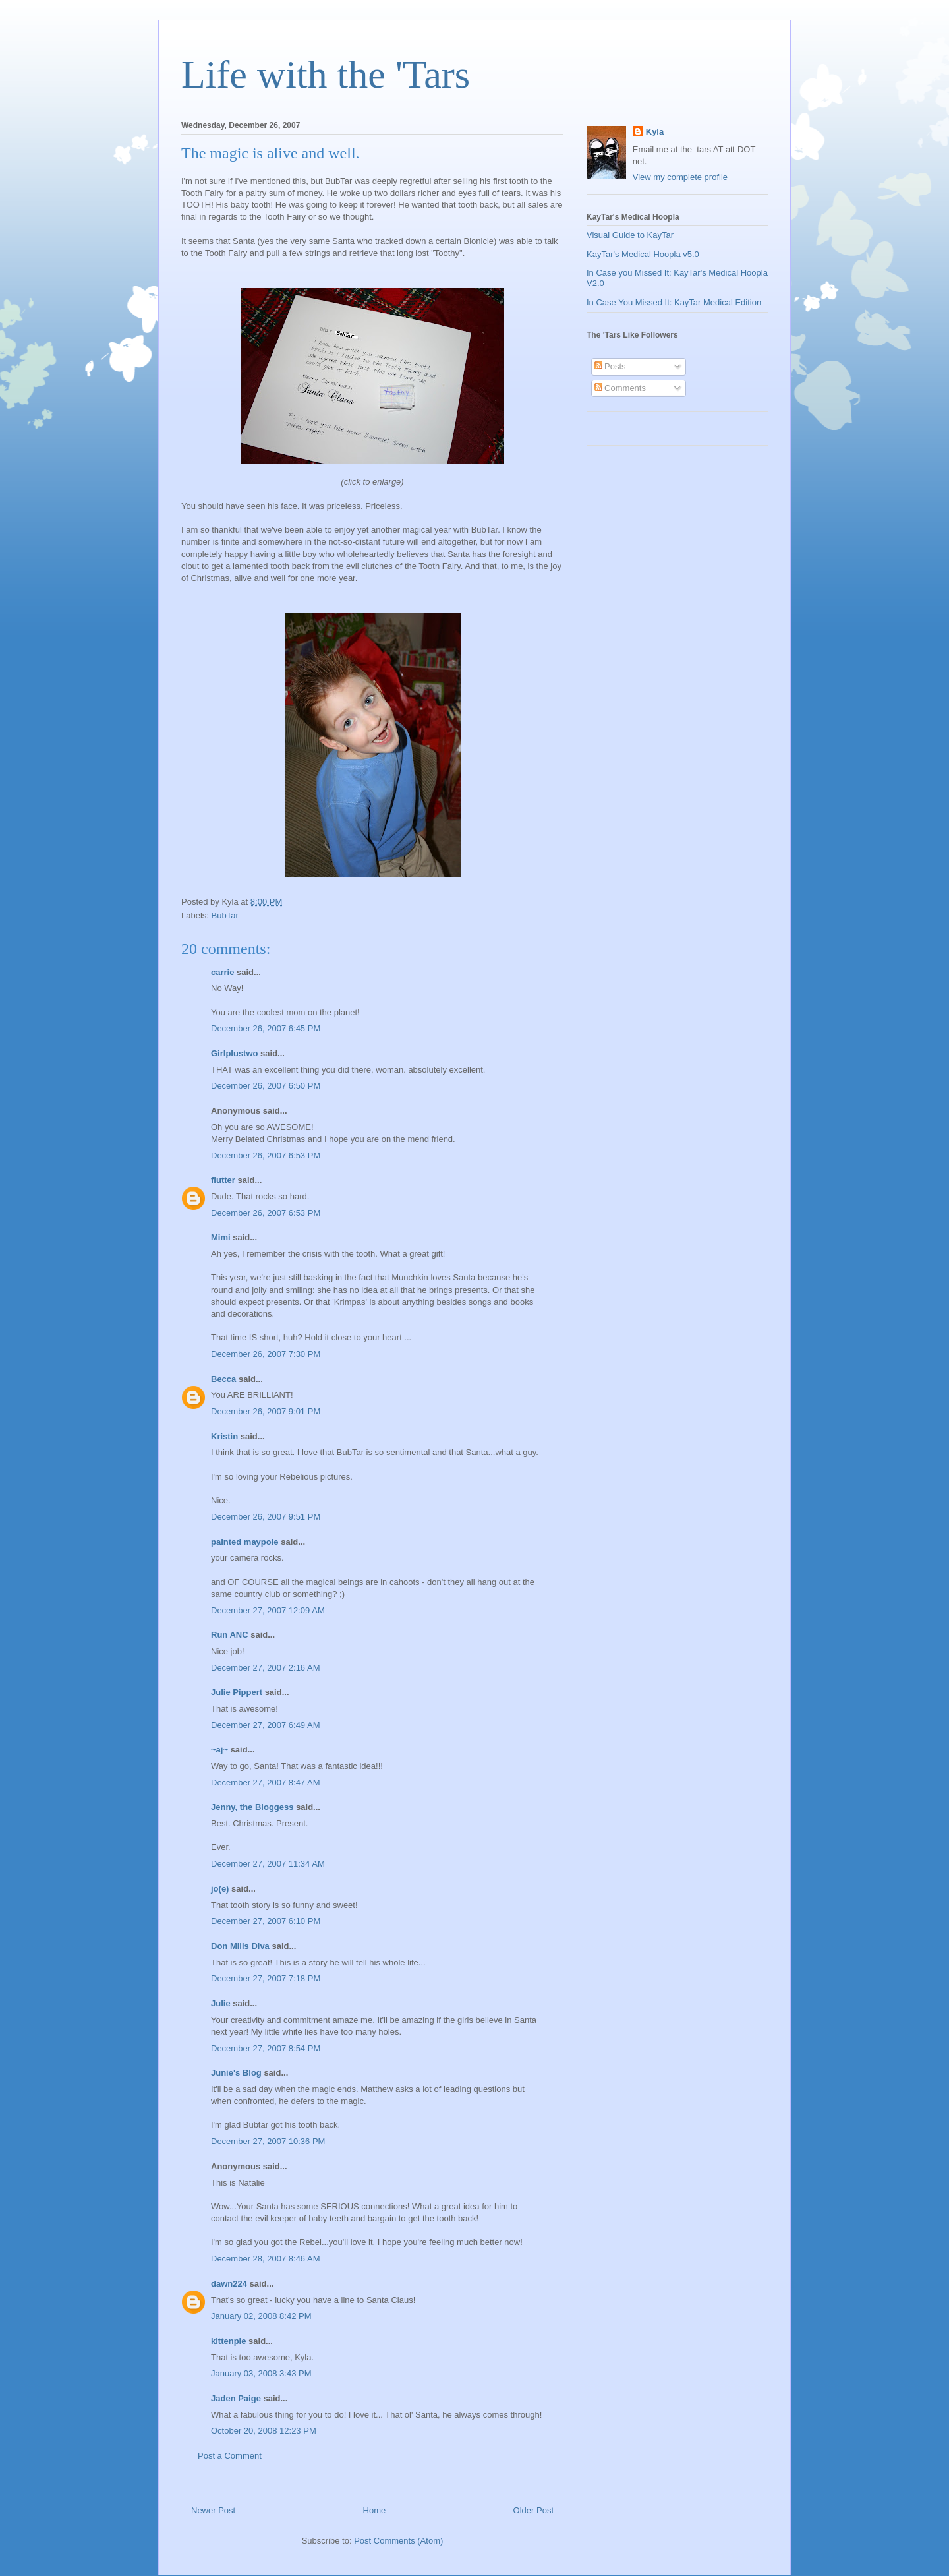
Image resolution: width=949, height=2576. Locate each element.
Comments (620, 388)
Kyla (655, 131)
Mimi (221, 1237)
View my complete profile (680, 177)
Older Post (533, 2510)
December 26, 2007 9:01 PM (265, 1411)
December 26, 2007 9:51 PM (265, 1517)
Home (374, 2510)
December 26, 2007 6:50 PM (265, 1086)
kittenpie (228, 2341)
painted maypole (245, 1542)
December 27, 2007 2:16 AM (265, 1668)
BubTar (225, 915)
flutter (223, 1180)
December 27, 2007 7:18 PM (265, 1978)
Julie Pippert (236, 1692)
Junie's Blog (236, 2073)
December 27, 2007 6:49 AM (265, 1725)
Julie (221, 2003)
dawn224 (229, 2284)
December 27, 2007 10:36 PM (268, 2141)
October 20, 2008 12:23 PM (263, 2431)
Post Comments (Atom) (398, 2541)
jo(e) (220, 1889)
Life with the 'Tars (325, 74)
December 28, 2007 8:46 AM (265, 2258)
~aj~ (219, 1749)
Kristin (224, 1436)
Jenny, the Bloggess (252, 1807)
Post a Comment (230, 2456)
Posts (610, 366)
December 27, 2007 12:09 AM (268, 1610)
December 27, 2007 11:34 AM (268, 1864)
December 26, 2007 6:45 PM (265, 1028)
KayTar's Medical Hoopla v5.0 (643, 254)
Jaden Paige (236, 2398)
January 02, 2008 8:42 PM (261, 2316)
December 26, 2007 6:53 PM (265, 1155)
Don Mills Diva (240, 1946)
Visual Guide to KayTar (630, 235)
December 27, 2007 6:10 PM (265, 1921)
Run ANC (229, 1635)
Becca (223, 1379)
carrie (222, 972)
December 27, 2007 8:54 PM (265, 2048)
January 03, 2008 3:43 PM (261, 2373)
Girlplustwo (234, 1053)
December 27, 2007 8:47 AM (265, 1782)
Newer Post (213, 2510)
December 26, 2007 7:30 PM (265, 1354)
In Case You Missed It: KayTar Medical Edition (674, 302)
